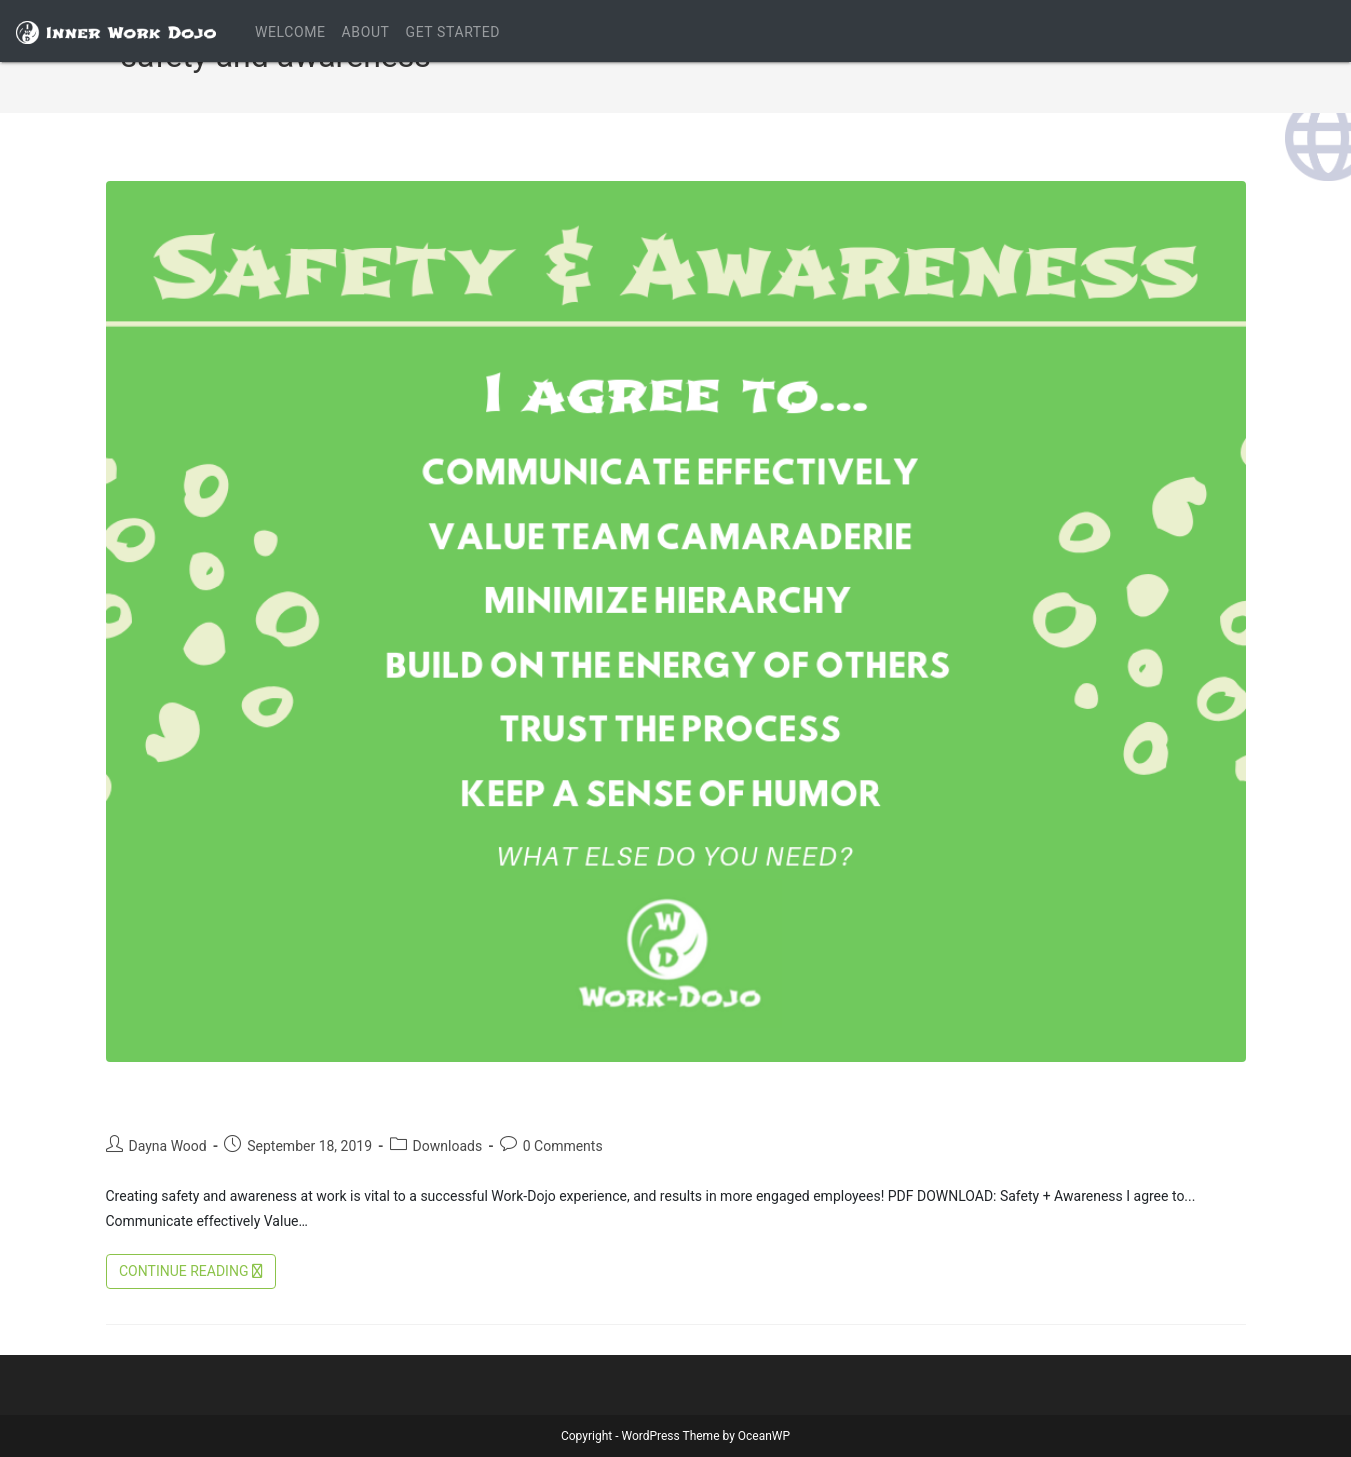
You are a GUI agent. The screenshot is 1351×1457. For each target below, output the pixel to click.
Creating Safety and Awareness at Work (329, 1098)
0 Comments (563, 1146)
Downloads (448, 1146)
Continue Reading (191, 1271)
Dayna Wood (168, 1146)
